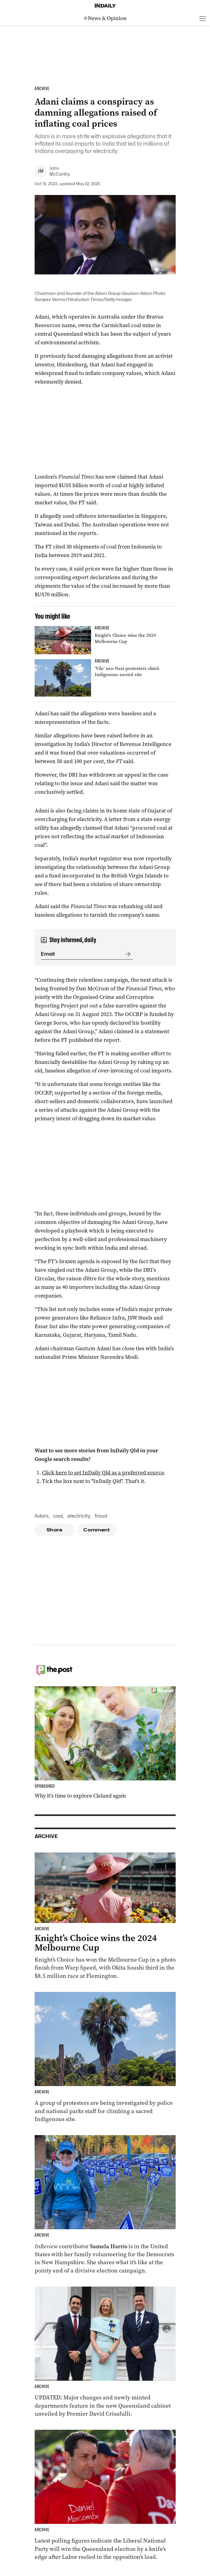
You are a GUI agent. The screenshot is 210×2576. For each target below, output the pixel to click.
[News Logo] (105, 18)
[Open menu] (202, 18)
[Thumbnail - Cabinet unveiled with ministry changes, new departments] (105, 2352)
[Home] (105, 5)
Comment (96, 1530)
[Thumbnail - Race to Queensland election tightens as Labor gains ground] (105, 2495)
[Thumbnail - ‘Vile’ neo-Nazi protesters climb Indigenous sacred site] (105, 678)
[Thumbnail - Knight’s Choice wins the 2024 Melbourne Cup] (105, 640)
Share (54, 1530)
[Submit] (126, 954)
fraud (101, 1516)
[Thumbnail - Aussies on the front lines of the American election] (105, 2205)
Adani (41, 1516)
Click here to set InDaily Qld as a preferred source (103, 1472)
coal (58, 1516)
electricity (78, 1516)
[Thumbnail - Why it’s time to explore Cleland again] (105, 1743)
